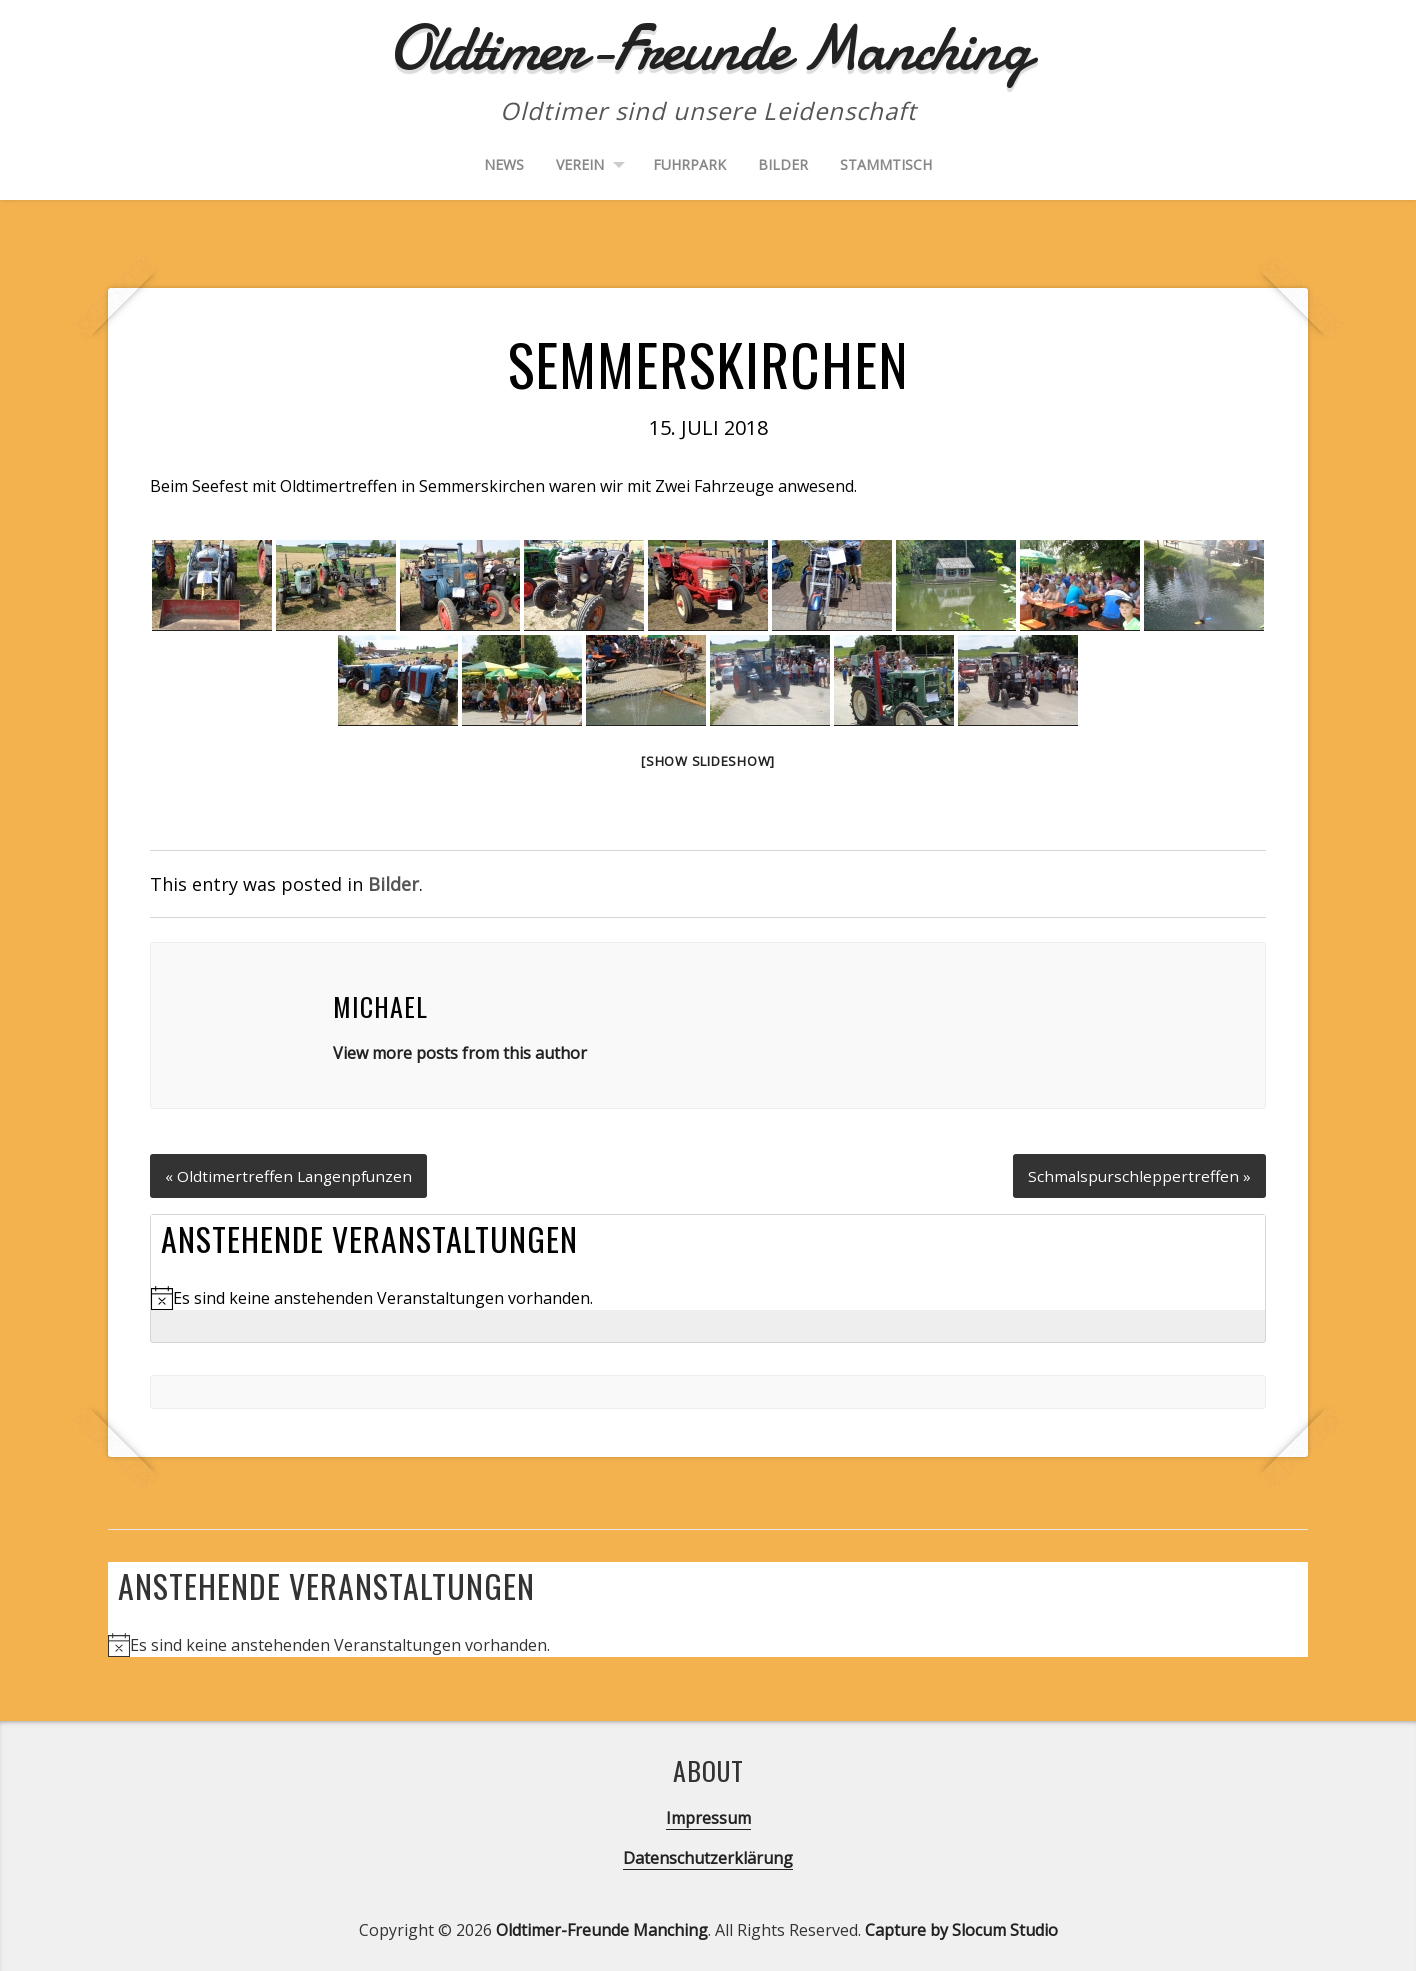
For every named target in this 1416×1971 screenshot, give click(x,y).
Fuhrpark (689, 164)
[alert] (708, 1295)
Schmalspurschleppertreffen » (1138, 1172)
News (504, 164)
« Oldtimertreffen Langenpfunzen (291, 1172)
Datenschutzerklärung (708, 1855)
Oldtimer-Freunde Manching (602, 1927)
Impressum (708, 1815)
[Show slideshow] (708, 761)
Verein (580, 164)
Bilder (783, 164)
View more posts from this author (460, 1053)
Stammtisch (886, 164)
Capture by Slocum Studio (961, 1927)
